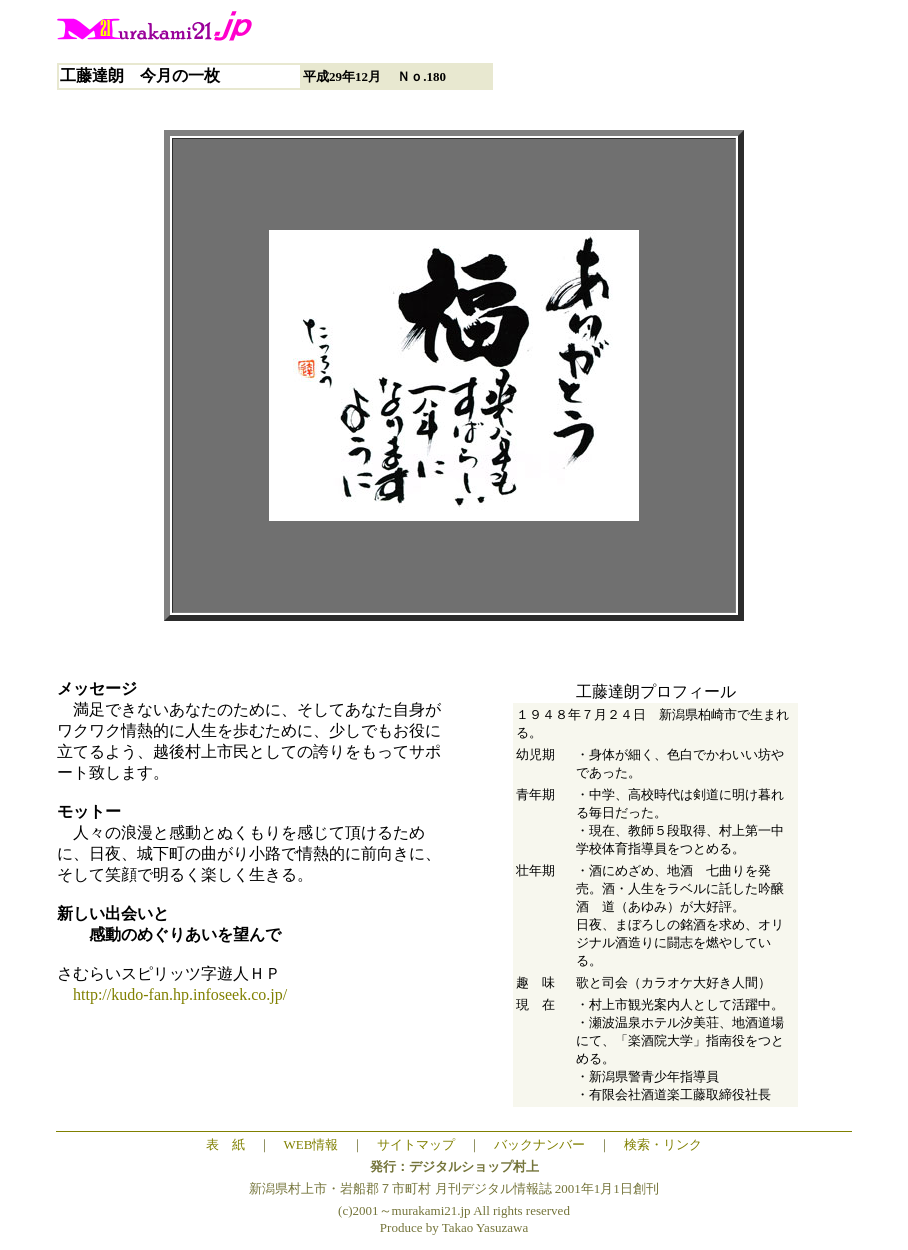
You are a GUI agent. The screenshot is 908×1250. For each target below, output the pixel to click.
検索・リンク (663, 1144)
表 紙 (225, 1144)
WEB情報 (311, 1144)
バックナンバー (539, 1144)
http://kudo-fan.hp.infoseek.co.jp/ (172, 994)
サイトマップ (416, 1144)
